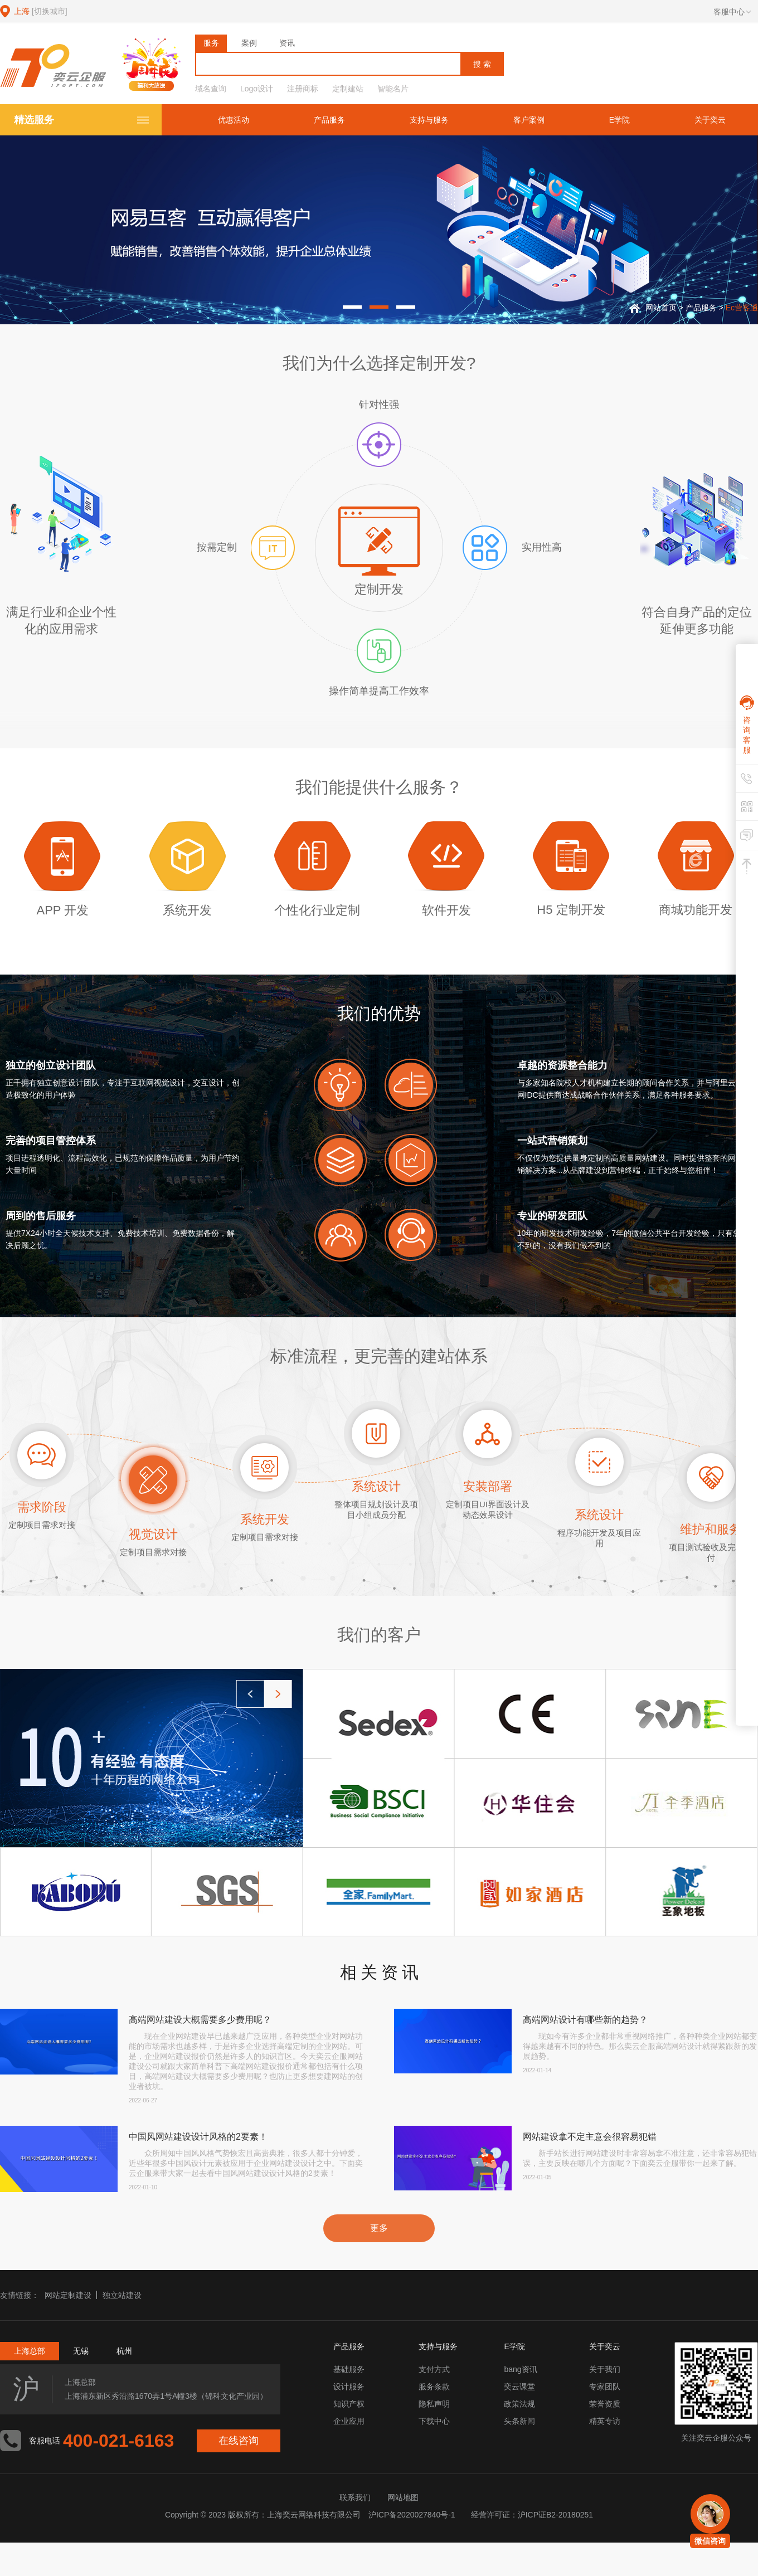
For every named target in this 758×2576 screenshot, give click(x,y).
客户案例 (529, 119)
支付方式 (434, 2369)
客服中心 (732, 12)
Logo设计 (256, 88)
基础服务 (349, 2369)
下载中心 (434, 2421)
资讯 (287, 42)
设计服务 (349, 2386)
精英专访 (604, 2421)
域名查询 (210, 88)
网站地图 (403, 2497)
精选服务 (34, 119)
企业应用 (349, 2421)
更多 (379, 2228)
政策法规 (519, 2403)
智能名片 (393, 88)
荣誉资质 (604, 2403)
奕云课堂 (519, 2386)
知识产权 (349, 2403)
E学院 (619, 119)
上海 (40, 11)
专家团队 (604, 2386)
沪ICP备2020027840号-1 (411, 2514)
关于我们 (604, 2369)
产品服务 (329, 119)
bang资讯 (520, 2369)
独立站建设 (122, 2295)
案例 (249, 42)
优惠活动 (233, 119)
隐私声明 (434, 2403)
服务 (211, 42)
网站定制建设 (68, 2295)
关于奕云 (710, 119)
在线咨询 (238, 2440)
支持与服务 (429, 119)
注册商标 (302, 88)
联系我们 (355, 2497)
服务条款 (434, 2386)
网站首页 (661, 307)
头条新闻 (519, 2421)
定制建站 (347, 88)
